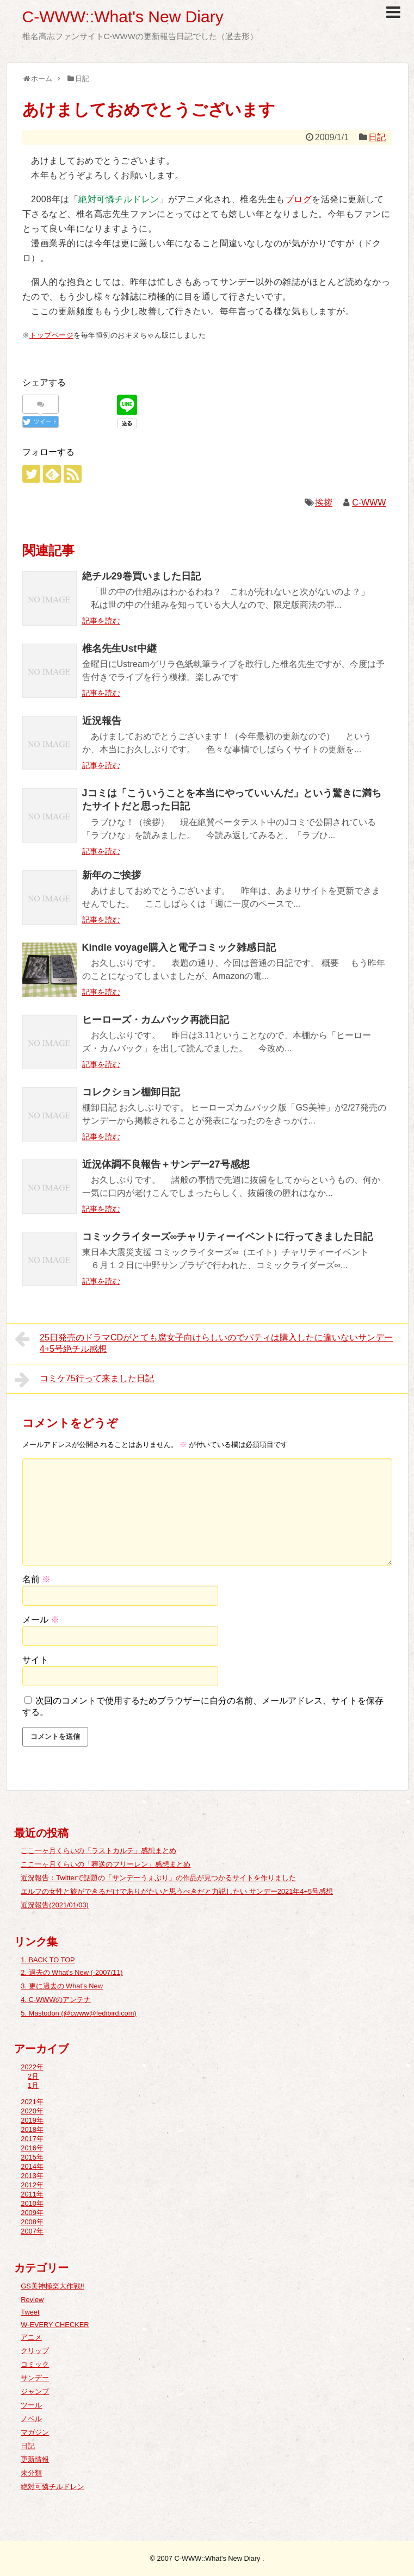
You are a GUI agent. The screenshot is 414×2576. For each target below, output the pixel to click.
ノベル (31, 2419)
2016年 (32, 2148)
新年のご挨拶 (111, 875)
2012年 (32, 2185)
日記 (377, 137)
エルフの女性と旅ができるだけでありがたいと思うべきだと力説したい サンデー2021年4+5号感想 (177, 1891)
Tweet (30, 2312)
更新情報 (35, 2459)
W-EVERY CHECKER (55, 2325)
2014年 (32, 2166)
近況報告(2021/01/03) (55, 1905)
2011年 (32, 2194)
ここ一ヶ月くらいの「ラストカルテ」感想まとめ (98, 1851)
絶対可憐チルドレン (52, 2487)
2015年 (32, 2157)
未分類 (31, 2473)
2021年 (32, 2102)
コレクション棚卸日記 (131, 1092)
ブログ (298, 199)
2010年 (32, 2203)
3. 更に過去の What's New (62, 1986)
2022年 (32, 2067)
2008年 (32, 2222)
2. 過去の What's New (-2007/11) (71, 1972)
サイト (35, 1659)
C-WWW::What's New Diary (123, 17)
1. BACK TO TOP (48, 1960)
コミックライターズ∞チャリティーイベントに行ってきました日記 (227, 1236)
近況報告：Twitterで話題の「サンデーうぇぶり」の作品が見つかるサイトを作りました (158, 1878)
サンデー (35, 2378)
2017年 (32, 2139)
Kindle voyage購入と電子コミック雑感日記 (179, 947)
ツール (31, 2405)
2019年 (32, 2120)
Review (32, 2300)
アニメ (31, 2337)
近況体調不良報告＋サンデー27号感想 (166, 1164)
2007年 (32, 2231)
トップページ (51, 335)
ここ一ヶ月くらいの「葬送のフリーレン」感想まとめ (105, 1864)
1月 (33, 2085)
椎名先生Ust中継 (119, 648)
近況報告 (101, 720)
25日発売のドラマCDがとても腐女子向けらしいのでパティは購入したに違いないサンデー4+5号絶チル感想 (204, 1342)
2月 (33, 2076)
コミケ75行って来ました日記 (84, 1379)
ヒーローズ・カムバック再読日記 (155, 1019)
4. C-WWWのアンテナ (56, 1999)
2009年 (32, 2213)
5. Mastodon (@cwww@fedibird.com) (78, 2013)
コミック (35, 2364)
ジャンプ (35, 2391)
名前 (36, 1579)
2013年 (32, 2176)
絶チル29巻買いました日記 (141, 576)
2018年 (32, 2129)
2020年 (32, 2111)
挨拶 (323, 502)
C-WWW (369, 502)
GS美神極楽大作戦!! (52, 2286)
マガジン (35, 2432)
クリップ (35, 2351)
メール (40, 1619)
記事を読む (101, 620)
